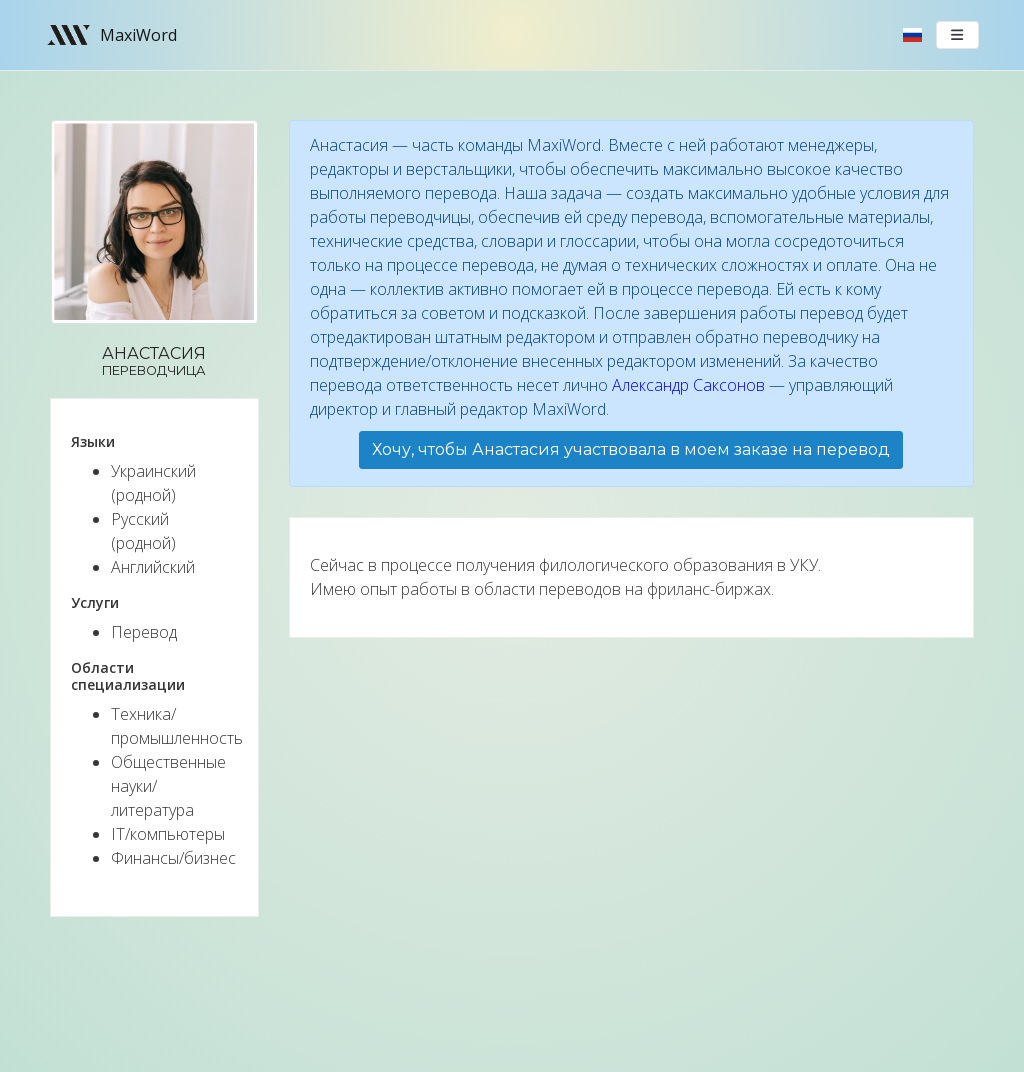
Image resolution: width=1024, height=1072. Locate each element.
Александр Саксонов (688, 385)
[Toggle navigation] (958, 35)
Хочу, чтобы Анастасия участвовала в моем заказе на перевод (631, 449)
